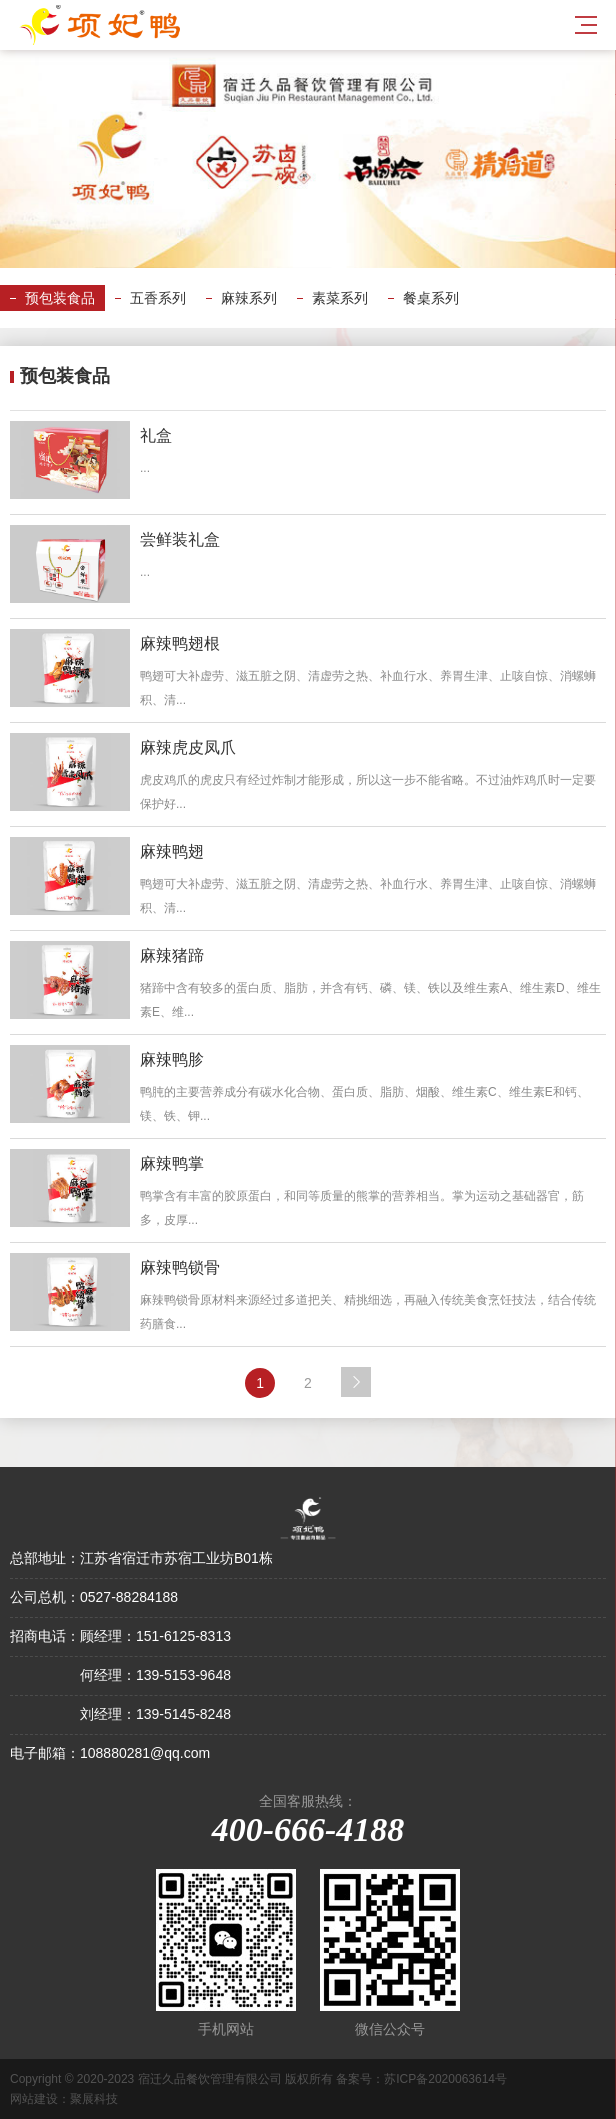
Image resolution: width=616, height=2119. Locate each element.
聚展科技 (94, 2099)
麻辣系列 (249, 298)
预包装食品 (60, 298)
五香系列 (158, 298)
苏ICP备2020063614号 (445, 2079)
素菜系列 (340, 298)
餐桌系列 (431, 298)
